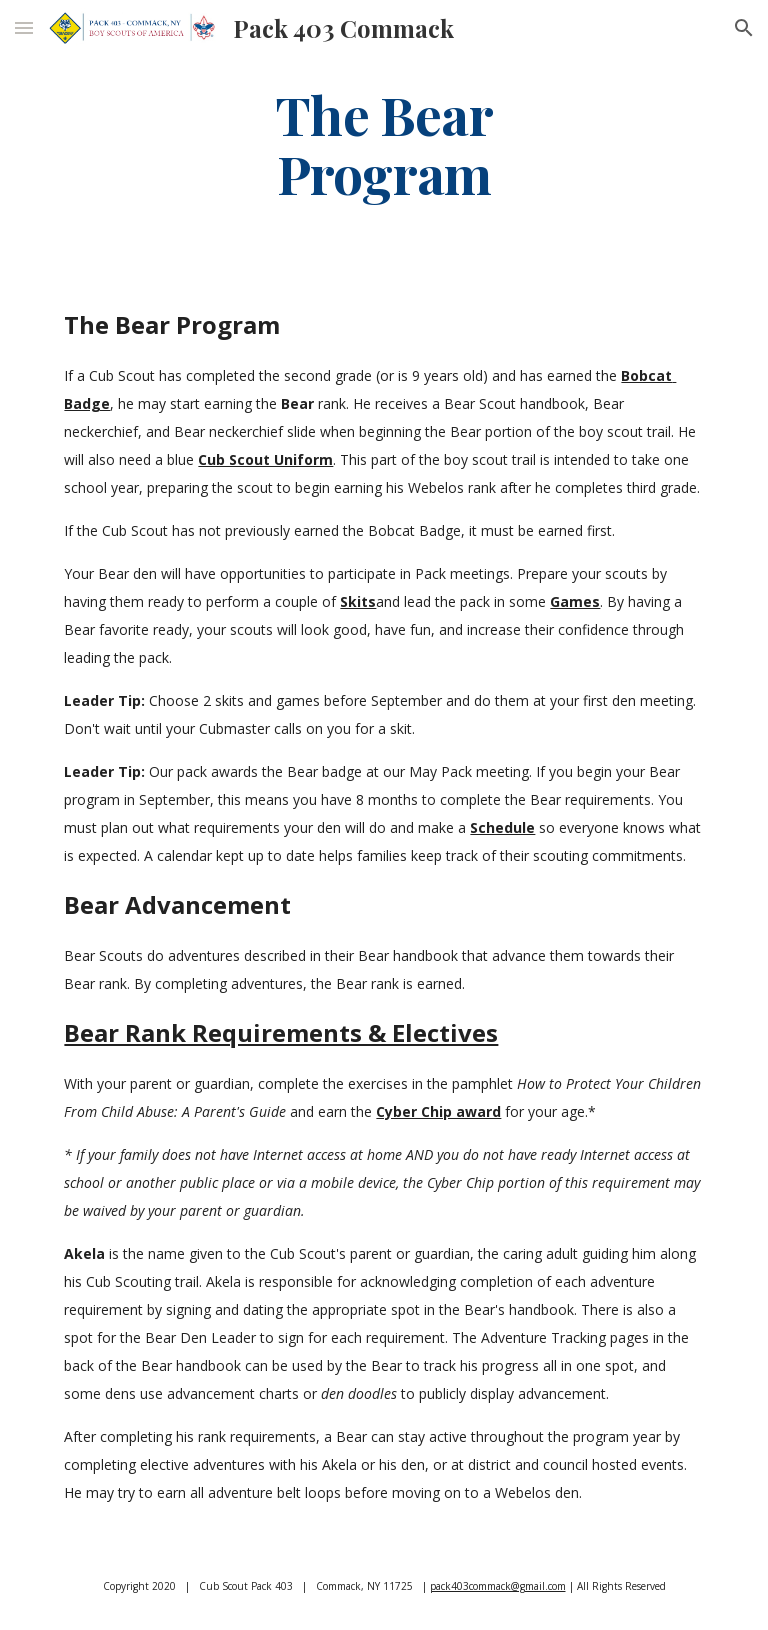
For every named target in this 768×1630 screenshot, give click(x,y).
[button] (24, 27)
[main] (383, 143)
